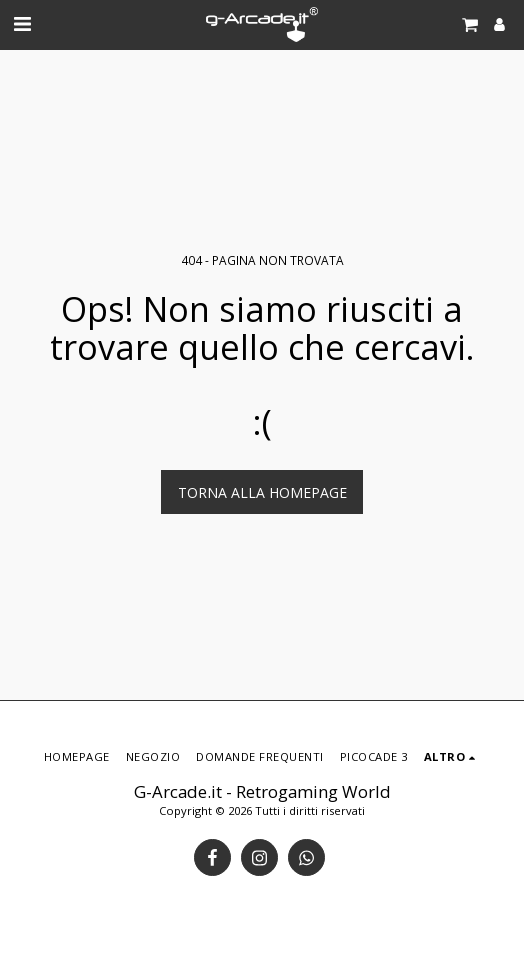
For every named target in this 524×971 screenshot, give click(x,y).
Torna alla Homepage (262, 492)
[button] (22, 23)
